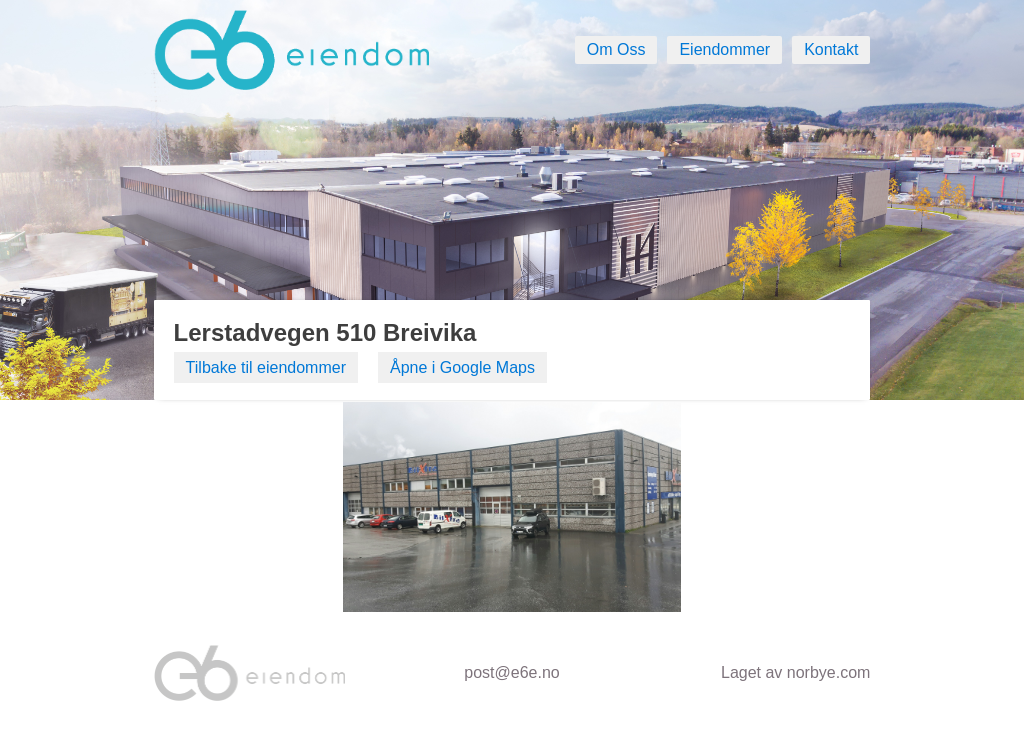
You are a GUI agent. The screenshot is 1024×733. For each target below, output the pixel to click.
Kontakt (831, 49)
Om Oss (616, 49)
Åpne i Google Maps (462, 367)
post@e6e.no (511, 672)
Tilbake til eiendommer (266, 367)
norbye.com (829, 672)
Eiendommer (724, 49)
